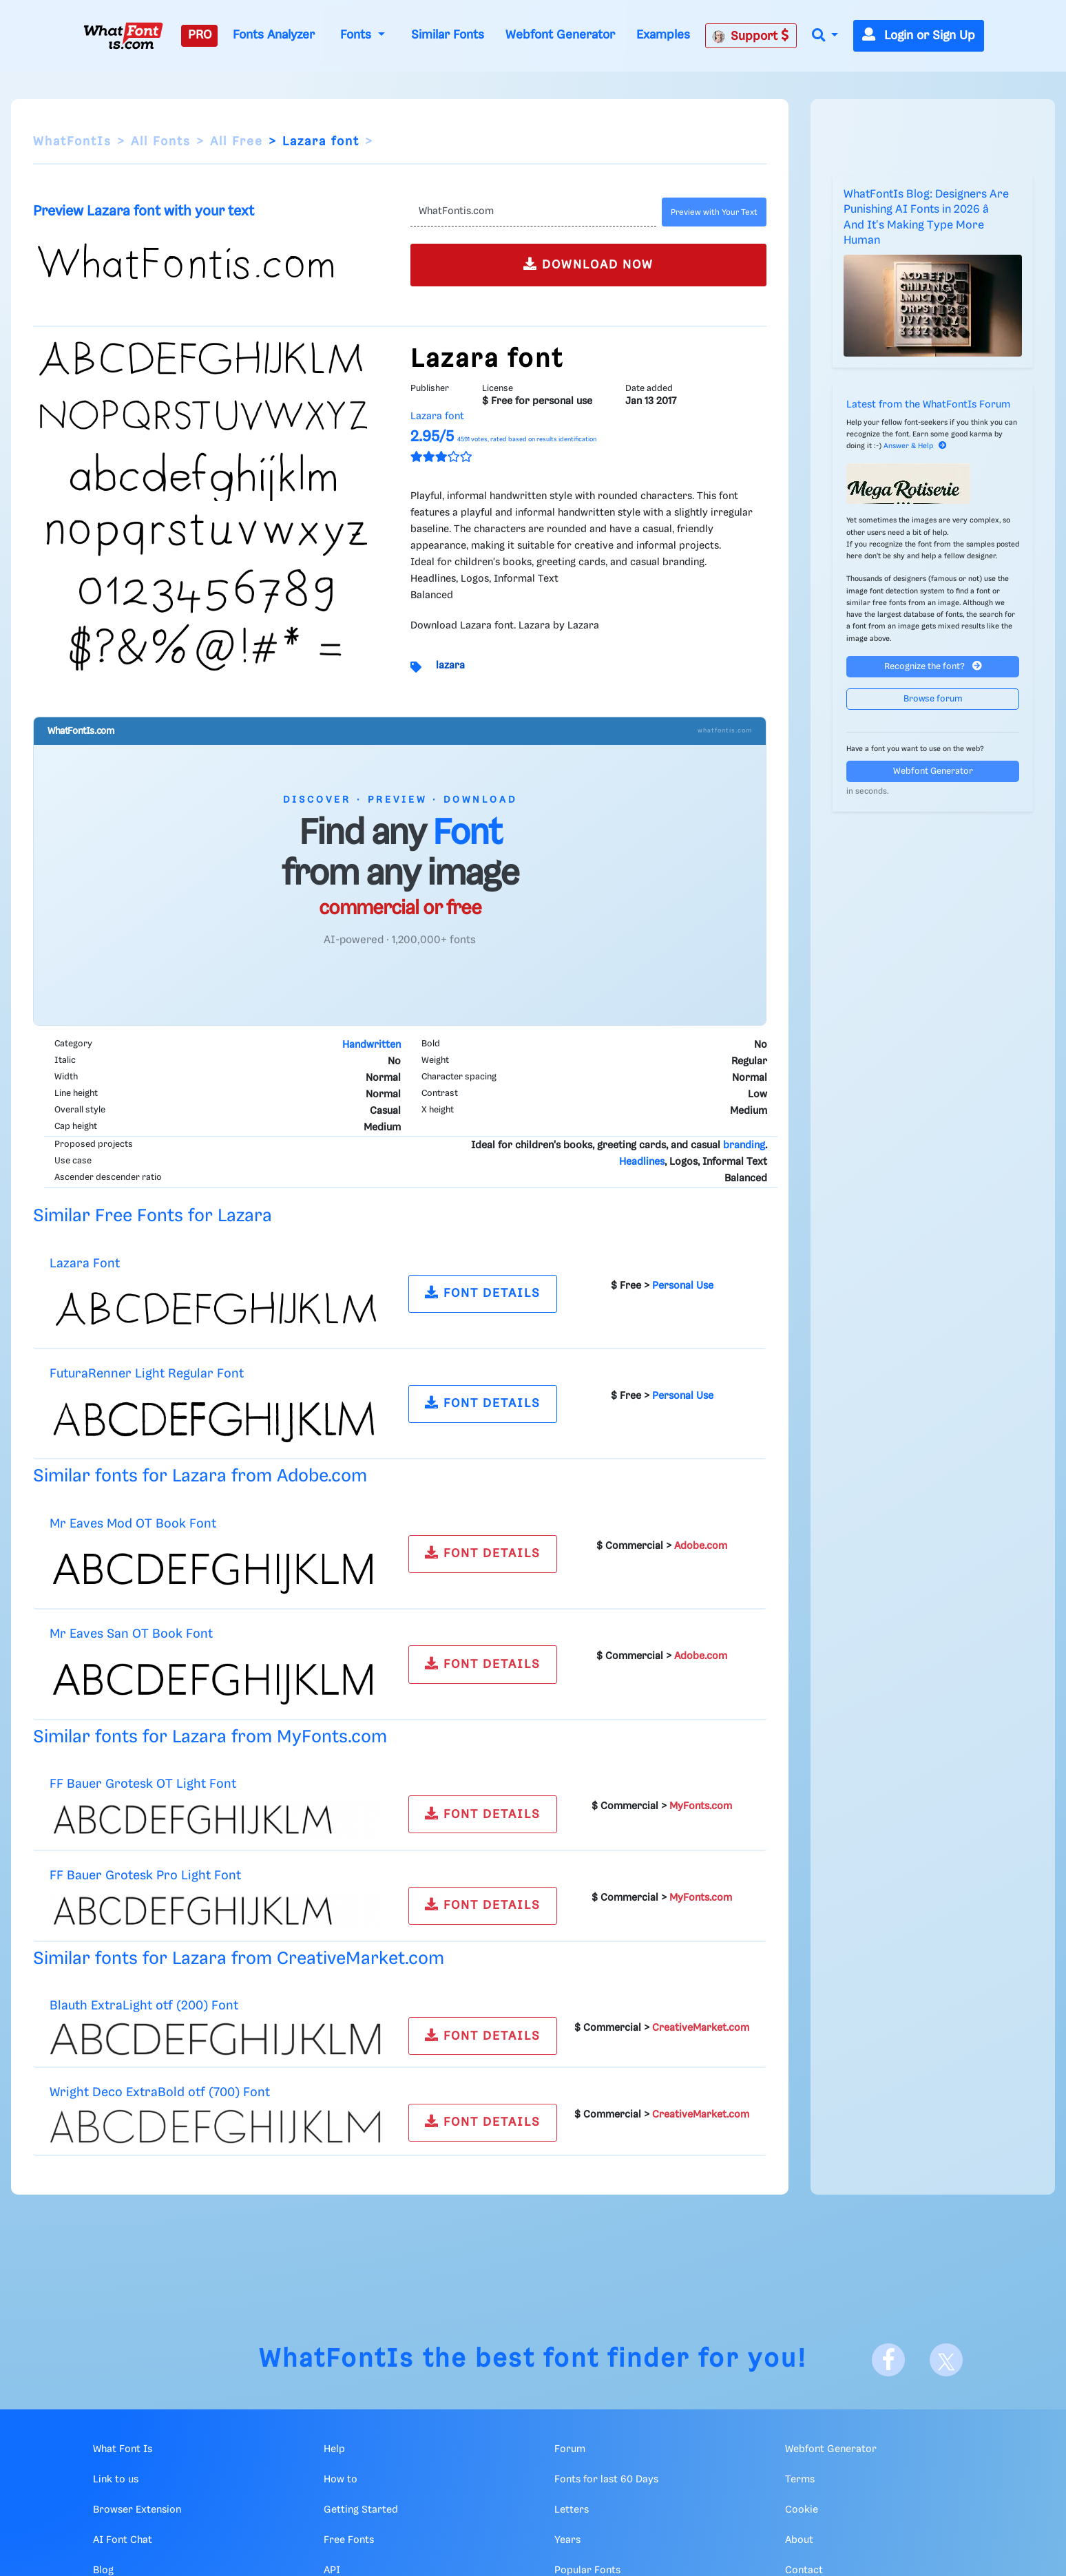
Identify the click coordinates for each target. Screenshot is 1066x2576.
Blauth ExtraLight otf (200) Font (144, 2005)
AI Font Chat (122, 2540)
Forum (569, 2449)
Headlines (642, 1162)
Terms (800, 2479)
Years (567, 2540)
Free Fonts (349, 2540)
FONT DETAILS (483, 1292)
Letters (571, 2509)
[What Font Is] (123, 36)
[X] (946, 2359)
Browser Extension (137, 2509)
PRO (199, 35)
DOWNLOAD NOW (588, 264)
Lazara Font (85, 1263)
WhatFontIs (72, 142)
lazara (450, 665)
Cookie (801, 2509)
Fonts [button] (357, 35)
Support (750, 35)
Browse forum (933, 699)
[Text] (533, 212)
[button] (825, 36)
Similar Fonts (447, 35)
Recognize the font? (933, 666)
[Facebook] (888, 2359)
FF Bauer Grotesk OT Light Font (143, 1784)
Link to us (115, 2479)
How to (340, 2479)
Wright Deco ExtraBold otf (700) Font (160, 2092)
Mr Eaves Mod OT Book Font (133, 1523)
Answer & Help (915, 446)
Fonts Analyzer (274, 35)
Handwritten (371, 1045)
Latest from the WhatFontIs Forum (928, 404)
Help (334, 2449)
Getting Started (361, 2509)
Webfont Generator (560, 35)
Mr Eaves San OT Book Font (131, 1633)
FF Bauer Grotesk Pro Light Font (145, 1875)
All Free (236, 142)
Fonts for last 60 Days (606, 2479)
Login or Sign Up (918, 36)
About (799, 2540)
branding (744, 1145)
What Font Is (122, 2449)
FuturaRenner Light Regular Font (147, 1373)
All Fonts (161, 142)
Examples (663, 35)
